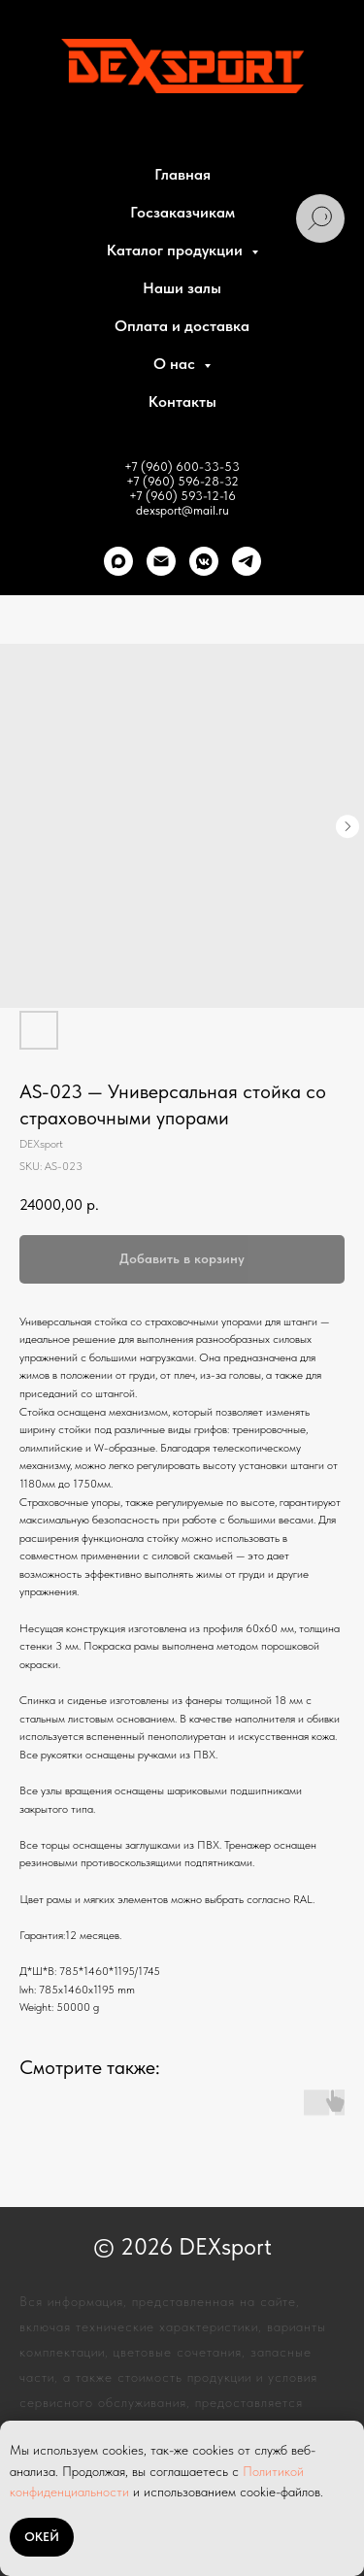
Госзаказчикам (182, 212)
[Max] (118, 561)
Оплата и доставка (182, 326)
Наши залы (182, 288)
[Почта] (161, 561)
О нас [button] (176, 363)
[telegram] (246, 561)
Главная (182, 174)
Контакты (182, 401)
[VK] (203, 561)
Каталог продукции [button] (177, 250)
